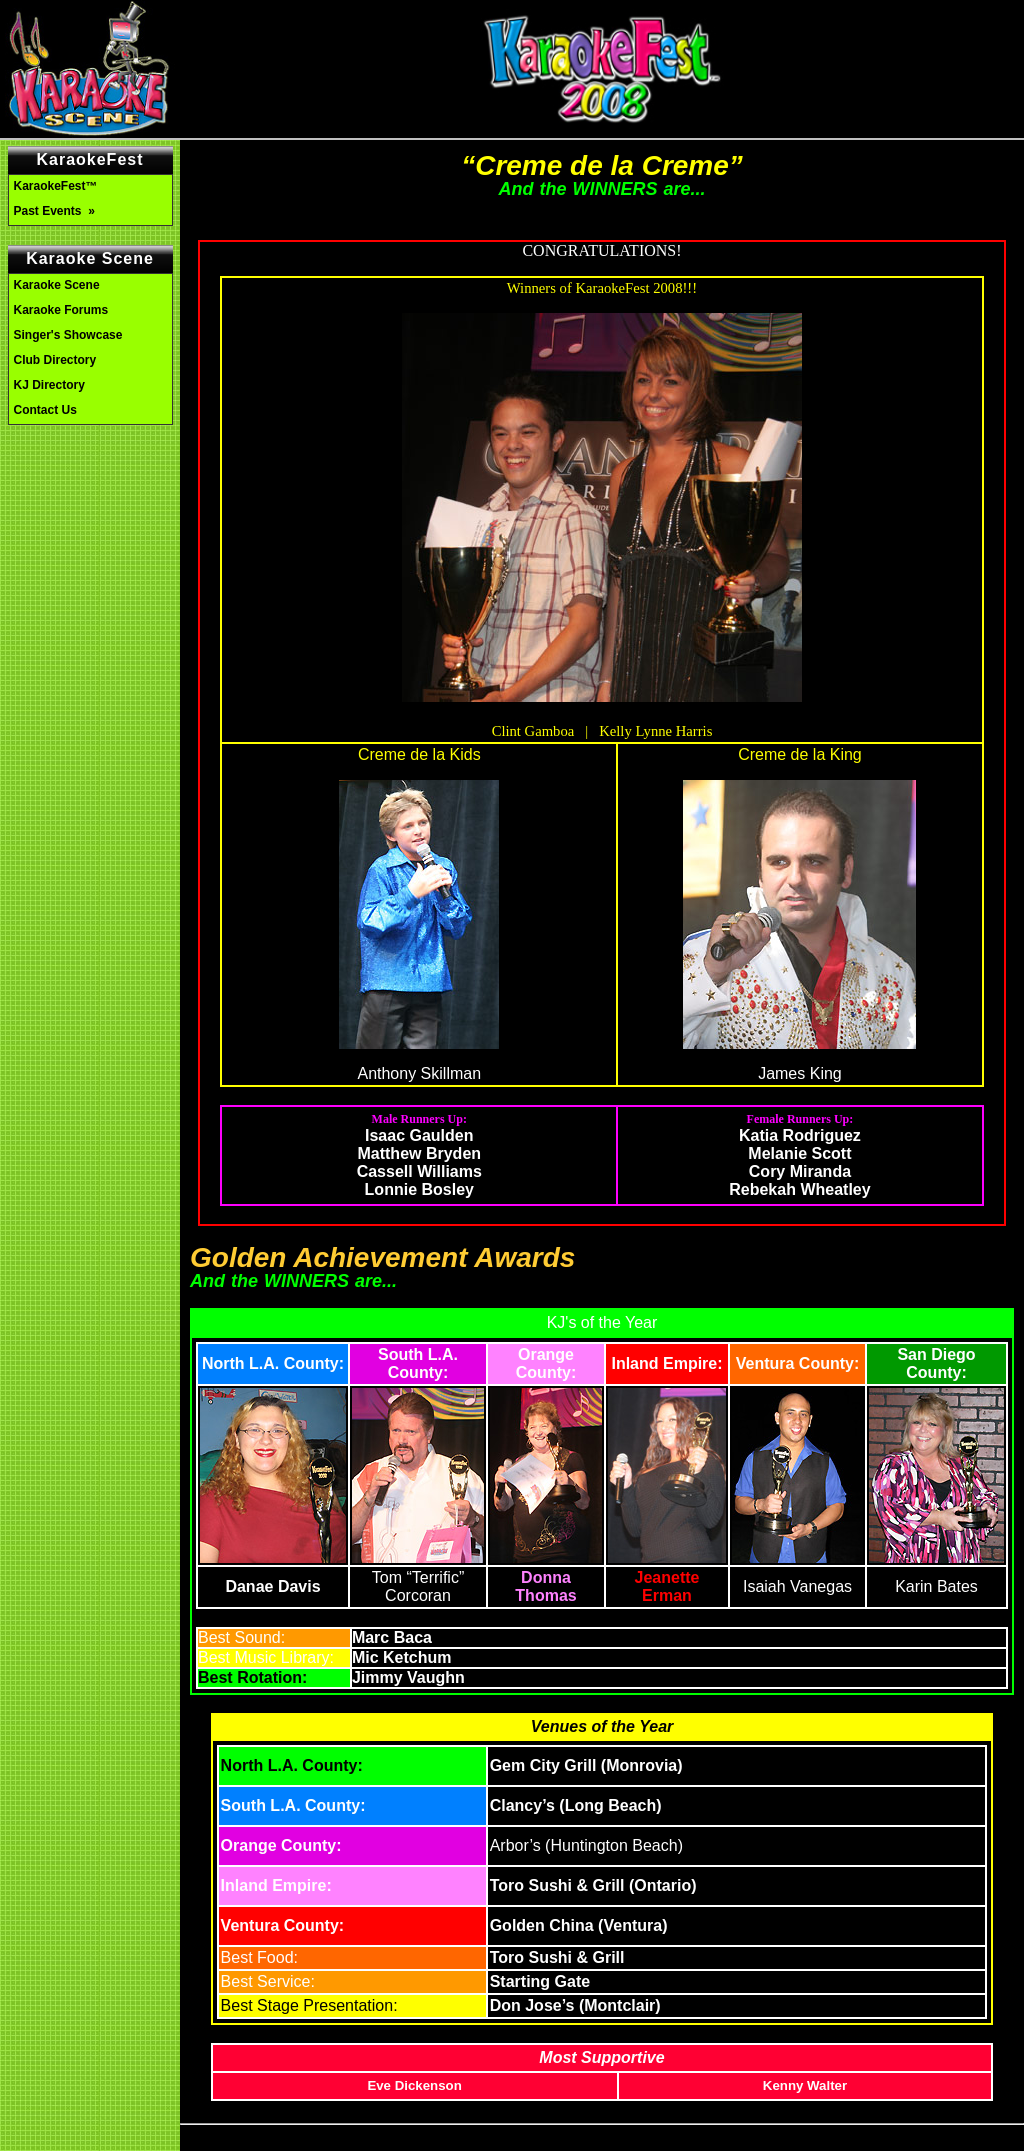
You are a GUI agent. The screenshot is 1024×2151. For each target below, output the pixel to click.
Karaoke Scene (57, 285)
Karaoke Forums (61, 310)
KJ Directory (49, 385)
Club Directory (55, 360)
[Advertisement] (90, 518)
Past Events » (56, 211)
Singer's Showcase (68, 335)
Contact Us (45, 410)
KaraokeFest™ (56, 186)
